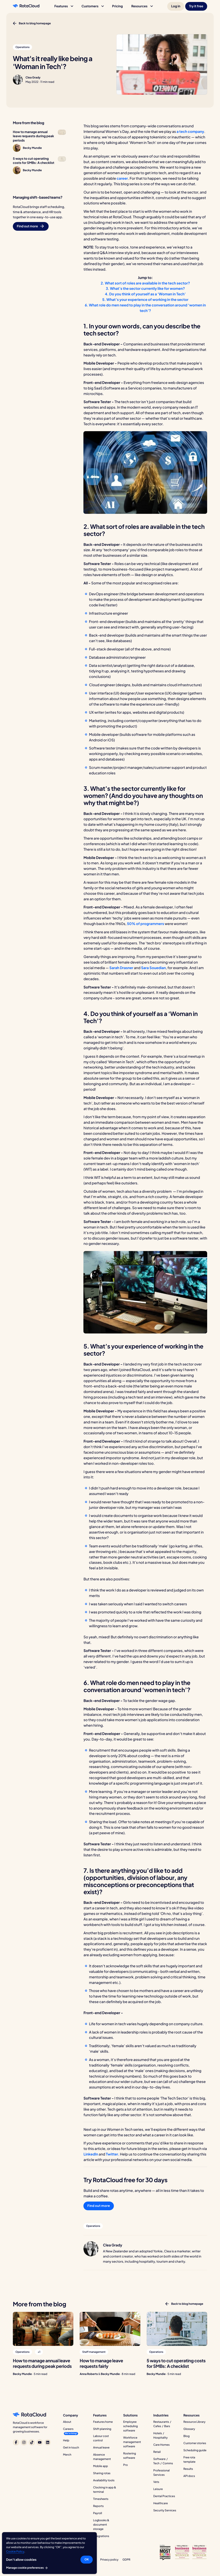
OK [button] (86, 2559)
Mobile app (100, 2466)
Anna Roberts (89, 2374)
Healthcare (160, 2503)
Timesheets (100, 2499)
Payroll (97, 2513)
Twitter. (112, 2154)
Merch (67, 2454)
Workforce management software (132, 2442)
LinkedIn (90, 2154)
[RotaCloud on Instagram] (24, 2442)
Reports (98, 2506)
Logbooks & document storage (101, 2524)
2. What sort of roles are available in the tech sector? (145, 283)
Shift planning (102, 2429)
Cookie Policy (15, 2551)
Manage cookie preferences (27, 2568)
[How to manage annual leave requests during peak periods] (43, 2329)
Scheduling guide (195, 2450)
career (122, 178)
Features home (103, 2422)
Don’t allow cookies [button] (21, 2559)
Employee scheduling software (130, 2426)
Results (188, 2469)
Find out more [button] (98, 2206)
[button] (63, 6)
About (67, 2422)
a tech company (190, 131)
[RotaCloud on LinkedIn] (47, 2442)
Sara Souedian (153, 967)
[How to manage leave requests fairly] (110, 2329)
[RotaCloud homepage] (26, 6)
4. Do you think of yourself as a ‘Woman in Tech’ (145, 294)
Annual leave (101, 2447)
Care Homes (161, 2445)
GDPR (126, 2559)
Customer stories (194, 2443)
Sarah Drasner (121, 967)
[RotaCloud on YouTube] (40, 2442)
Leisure (158, 2489)
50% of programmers (145, 923)
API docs (189, 2476)
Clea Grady (33, 77)
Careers (68, 2429)
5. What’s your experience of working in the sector (145, 299)
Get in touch (71, 2447)
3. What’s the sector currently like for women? (145, 288)
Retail (157, 2452)
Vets (156, 2482)
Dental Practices (164, 2496)
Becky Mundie (22, 2374)
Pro (125, 2465)
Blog (186, 2436)
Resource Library (194, 2422)
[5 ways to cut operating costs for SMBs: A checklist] (177, 2329)
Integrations (101, 2536)
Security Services (164, 2510)
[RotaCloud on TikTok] (32, 2442)
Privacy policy (109, 2559)
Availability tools (103, 2480)
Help (66, 2440)
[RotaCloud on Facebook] (16, 2442)
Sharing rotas (101, 2473)
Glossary (189, 2429)
